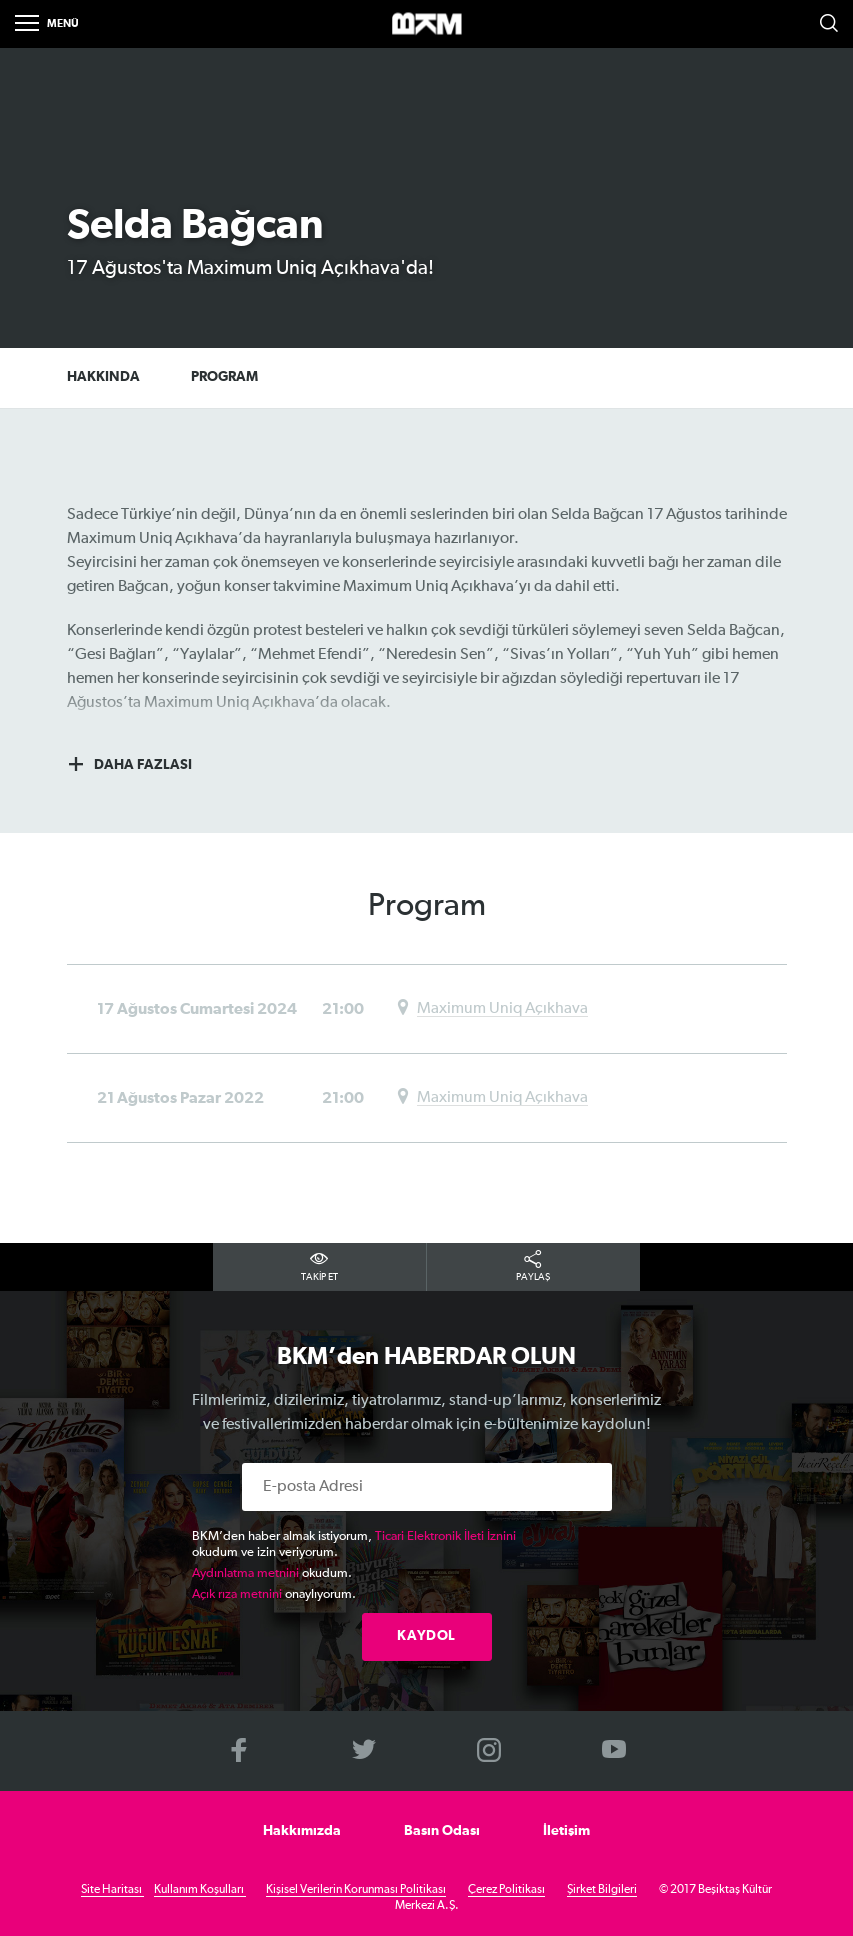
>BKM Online (427, 24)
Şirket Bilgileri (602, 1890)
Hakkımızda (302, 1831)
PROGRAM (233, 379)
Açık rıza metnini (237, 1594)
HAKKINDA (103, 379)
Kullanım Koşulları (200, 1890)
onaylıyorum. (274, 1594)
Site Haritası (112, 1890)
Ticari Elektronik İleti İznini (445, 1536)
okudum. (272, 1573)
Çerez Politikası (506, 1890)
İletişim (566, 1831)
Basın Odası (442, 1831)
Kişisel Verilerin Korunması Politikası (356, 1890)
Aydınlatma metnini (245, 1573)
